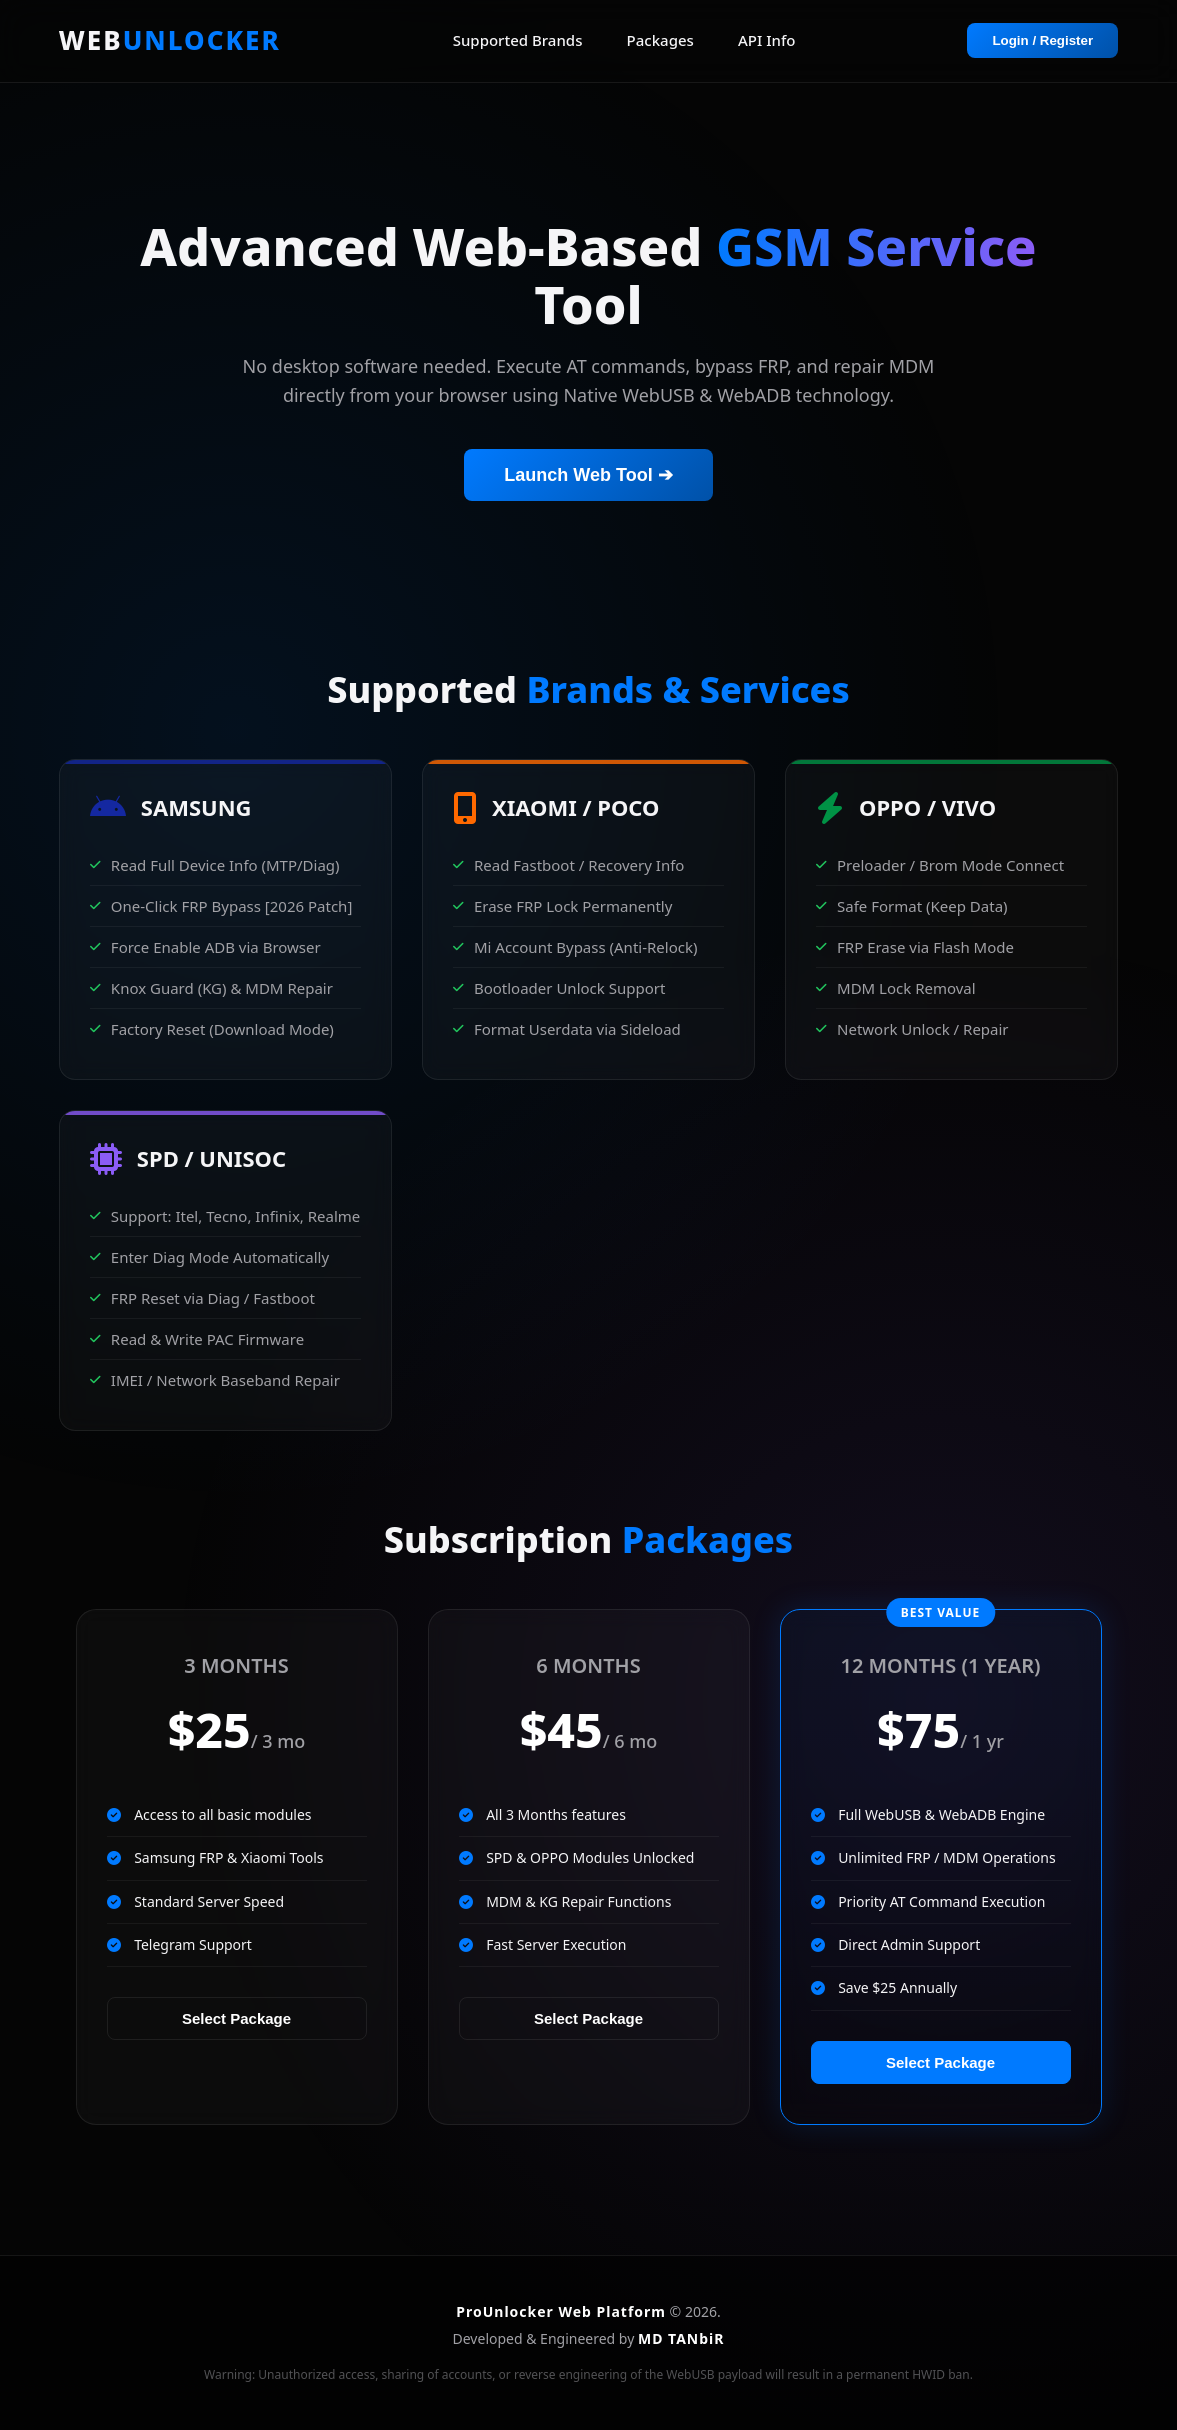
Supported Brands (518, 40)
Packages (660, 40)
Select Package (236, 2018)
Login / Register (1042, 40)
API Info (766, 40)
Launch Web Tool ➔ (588, 475)
